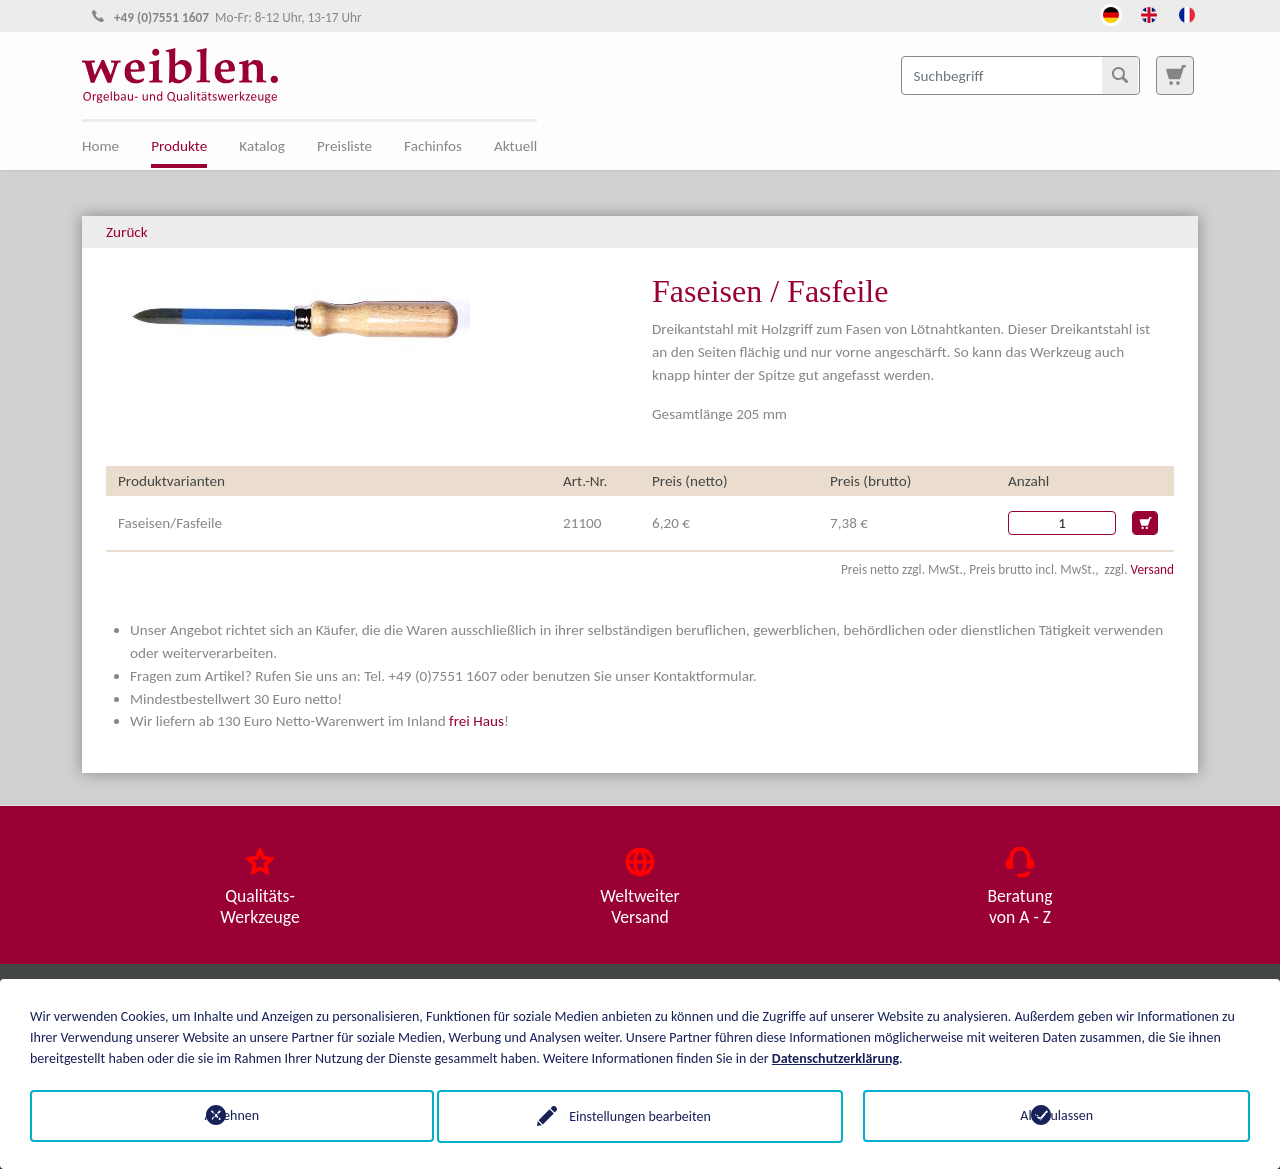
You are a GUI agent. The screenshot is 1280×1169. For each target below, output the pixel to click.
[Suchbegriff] (1020, 75)
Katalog (262, 146)
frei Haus (476, 721)
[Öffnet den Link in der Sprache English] (1149, 13)
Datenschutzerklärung (835, 1057)
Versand (1152, 569)
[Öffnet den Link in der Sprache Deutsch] (1111, 13)
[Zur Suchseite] (1175, 75)
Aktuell (515, 146)
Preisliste (344, 146)
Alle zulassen (1056, 1115)
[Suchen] (1120, 75)
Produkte (179, 146)
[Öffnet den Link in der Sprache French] (1187, 13)
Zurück (127, 232)
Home (100, 146)
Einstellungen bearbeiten (640, 1115)
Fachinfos (433, 146)
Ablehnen (223, 1115)
